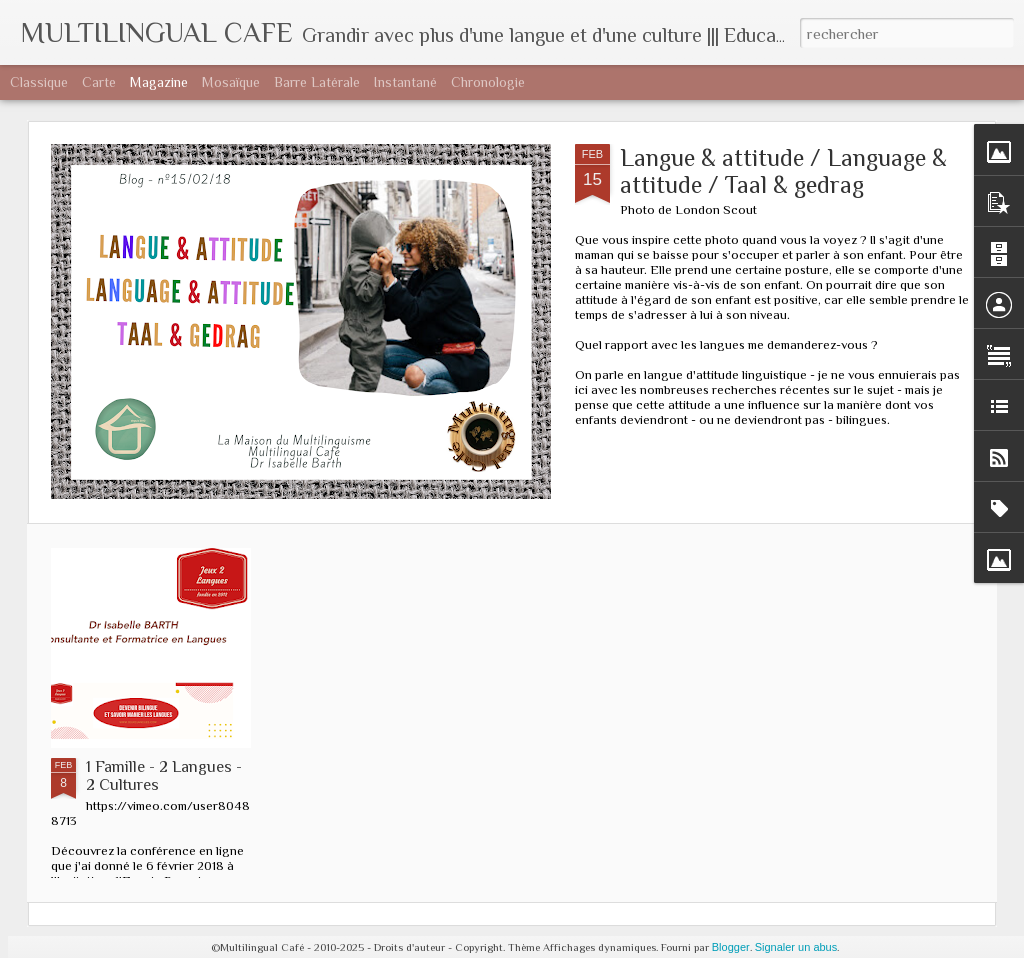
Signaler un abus (796, 947)
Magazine (159, 82)
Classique (39, 82)
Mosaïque (231, 82)
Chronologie (488, 82)
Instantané (405, 82)
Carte (99, 82)
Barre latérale (317, 82)
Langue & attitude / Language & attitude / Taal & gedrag (783, 171)
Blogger (731, 947)
